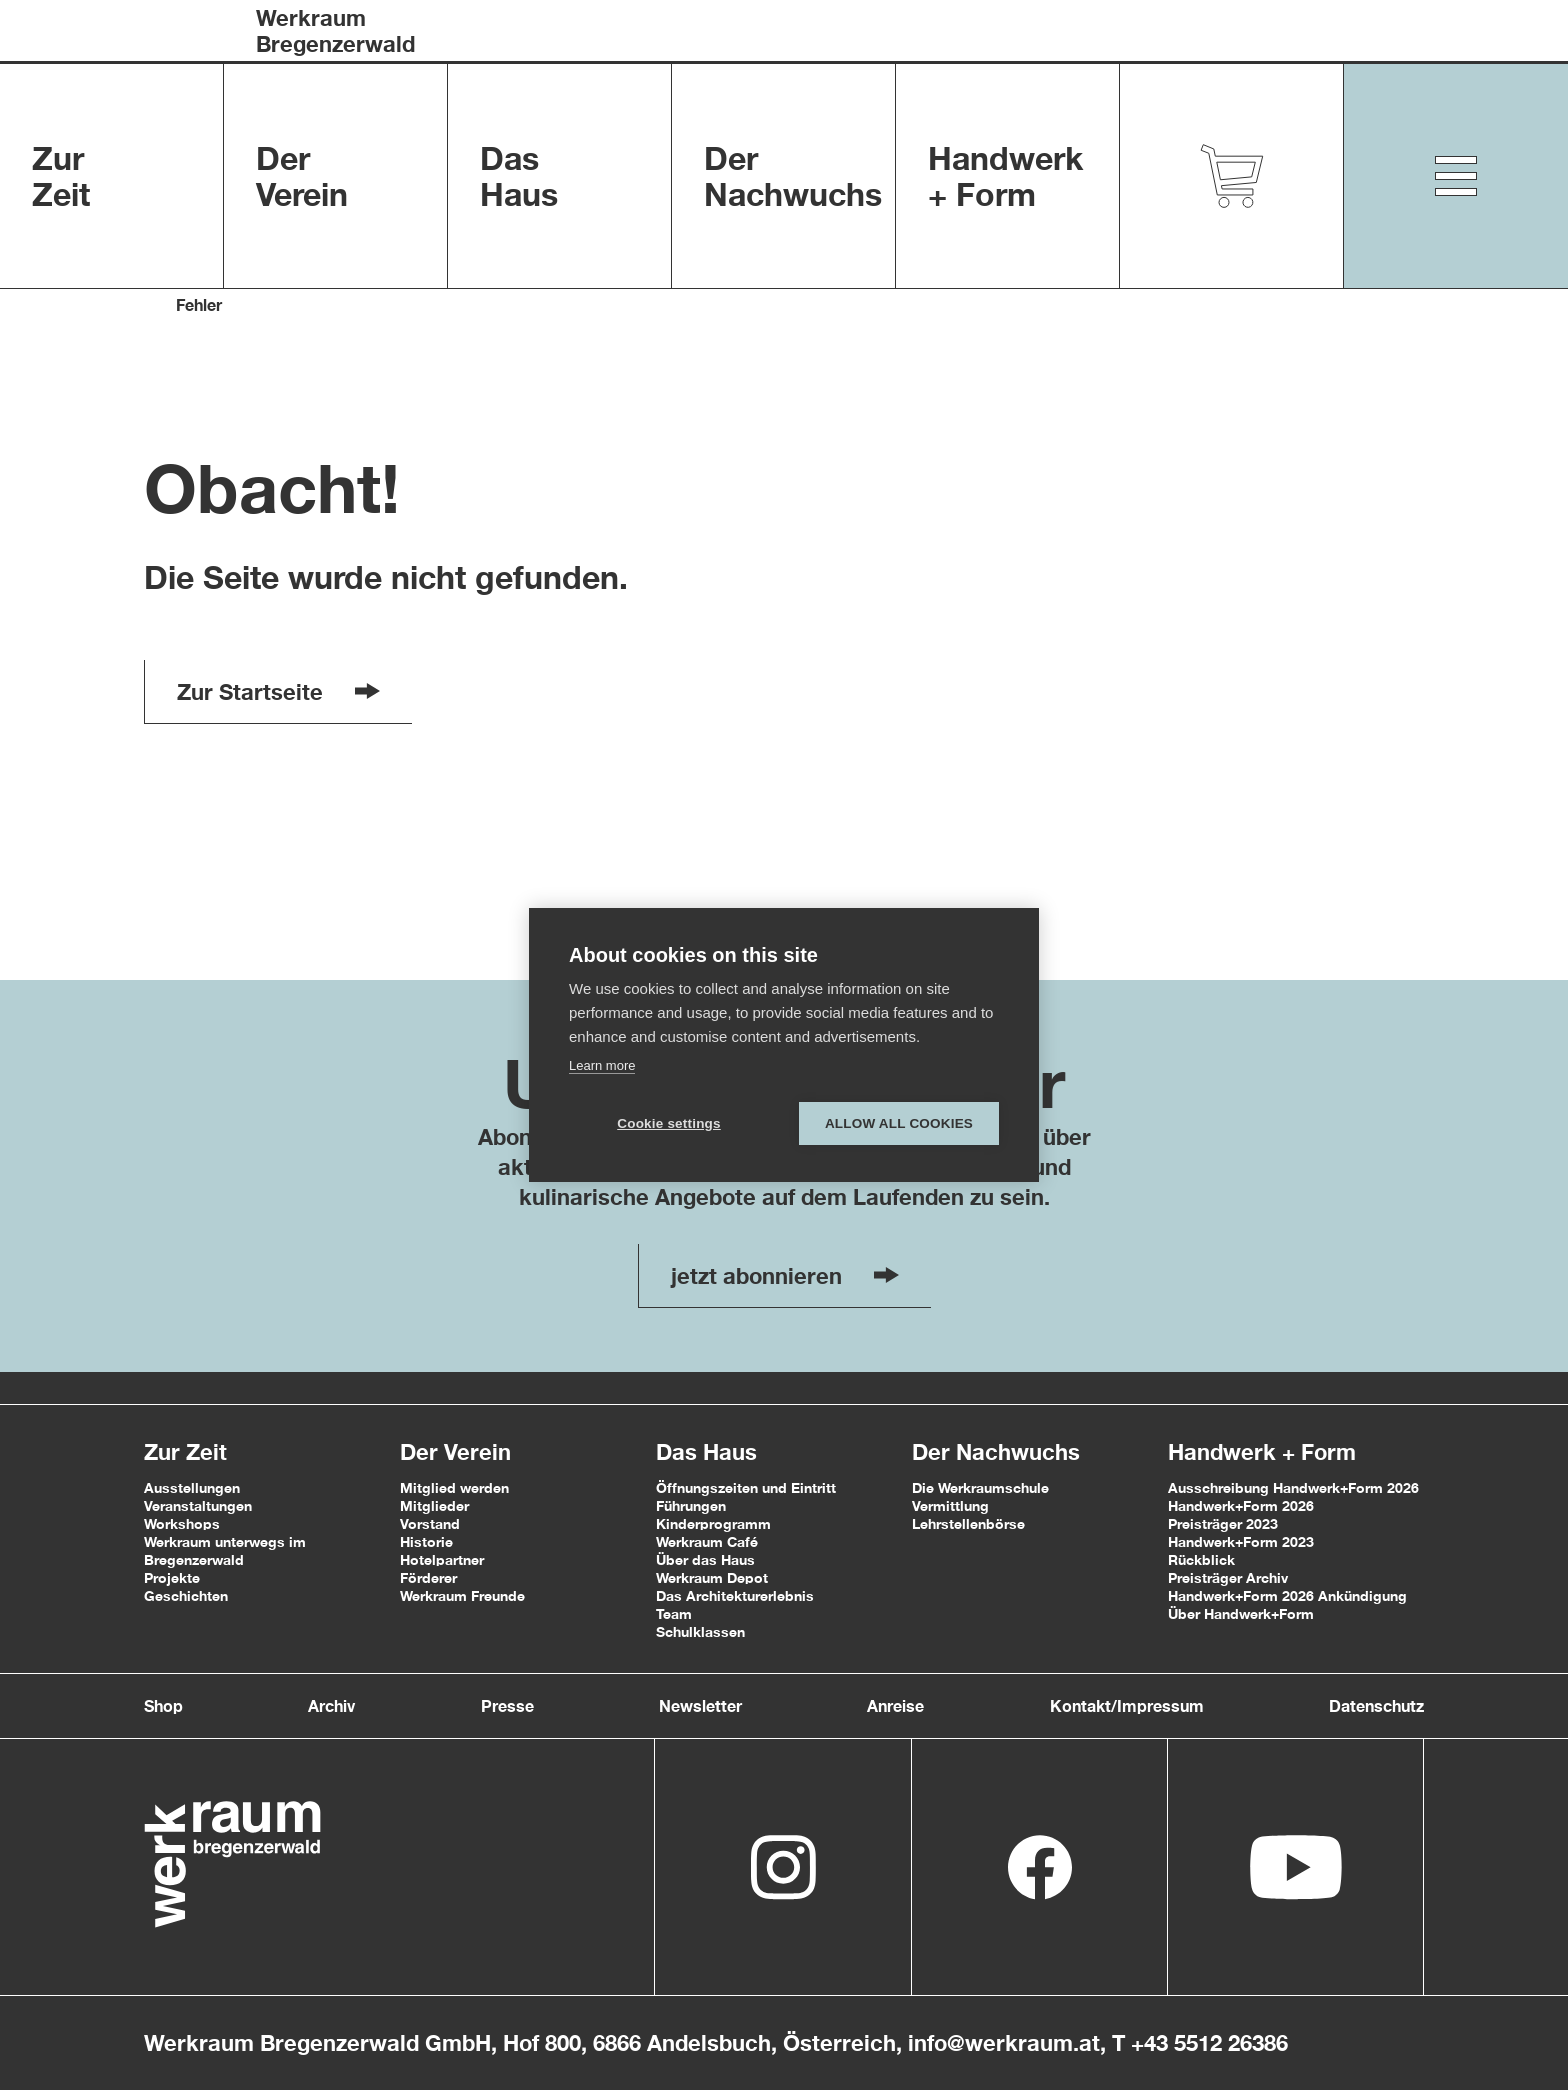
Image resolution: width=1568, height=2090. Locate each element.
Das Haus (706, 1452)
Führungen (691, 1505)
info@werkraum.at (1004, 2043)
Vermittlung (950, 1505)
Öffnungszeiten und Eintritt (746, 1487)
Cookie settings (669, 1123)
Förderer (428, 1577)
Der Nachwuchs (996, 1452)
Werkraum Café (707, 1541)
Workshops (182, 1523)
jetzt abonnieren (785, 1276)
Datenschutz (1376, 1705)
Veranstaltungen (198, 1505)
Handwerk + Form (1262, 1452)
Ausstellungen (192, 1487)
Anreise (895, 1705)
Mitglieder (434, 1505)
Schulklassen (700, 1631)
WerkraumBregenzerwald (335, 31)
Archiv (331, 1705)
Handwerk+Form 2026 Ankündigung (1287, 1595)
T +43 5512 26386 (1200, 2043)
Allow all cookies (899, 1123)
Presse (507, 1705)
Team (674, 1613)
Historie (426, 1541)
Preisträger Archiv (1228, 1577)
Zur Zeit (185, 1452)
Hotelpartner (442, 1559)
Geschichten (186, 1595)
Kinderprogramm (713, 1523)
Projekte (172, 1577)
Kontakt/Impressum (1127, 1705)
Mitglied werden (454, 1487)
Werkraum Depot (712, 1577)
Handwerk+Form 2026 (1241, 1505)
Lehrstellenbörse (968, 1523)
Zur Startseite (278, 692)
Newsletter (700, 1705)
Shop (163, 1705)
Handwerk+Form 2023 (1241, 1541)
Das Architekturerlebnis (735, 1595)
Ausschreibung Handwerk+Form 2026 (1293, 1487)
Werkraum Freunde (462, 1595)
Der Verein (455, 1452)
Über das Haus (705, 1559)
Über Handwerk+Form (1241, 1613)
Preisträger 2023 (1223, 1523)
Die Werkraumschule (980, 1487)
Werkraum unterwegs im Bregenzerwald (225, 1550)
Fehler (199, 304)
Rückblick (1201, 1559)
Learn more (602, 1065)
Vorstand (430, 1523)
